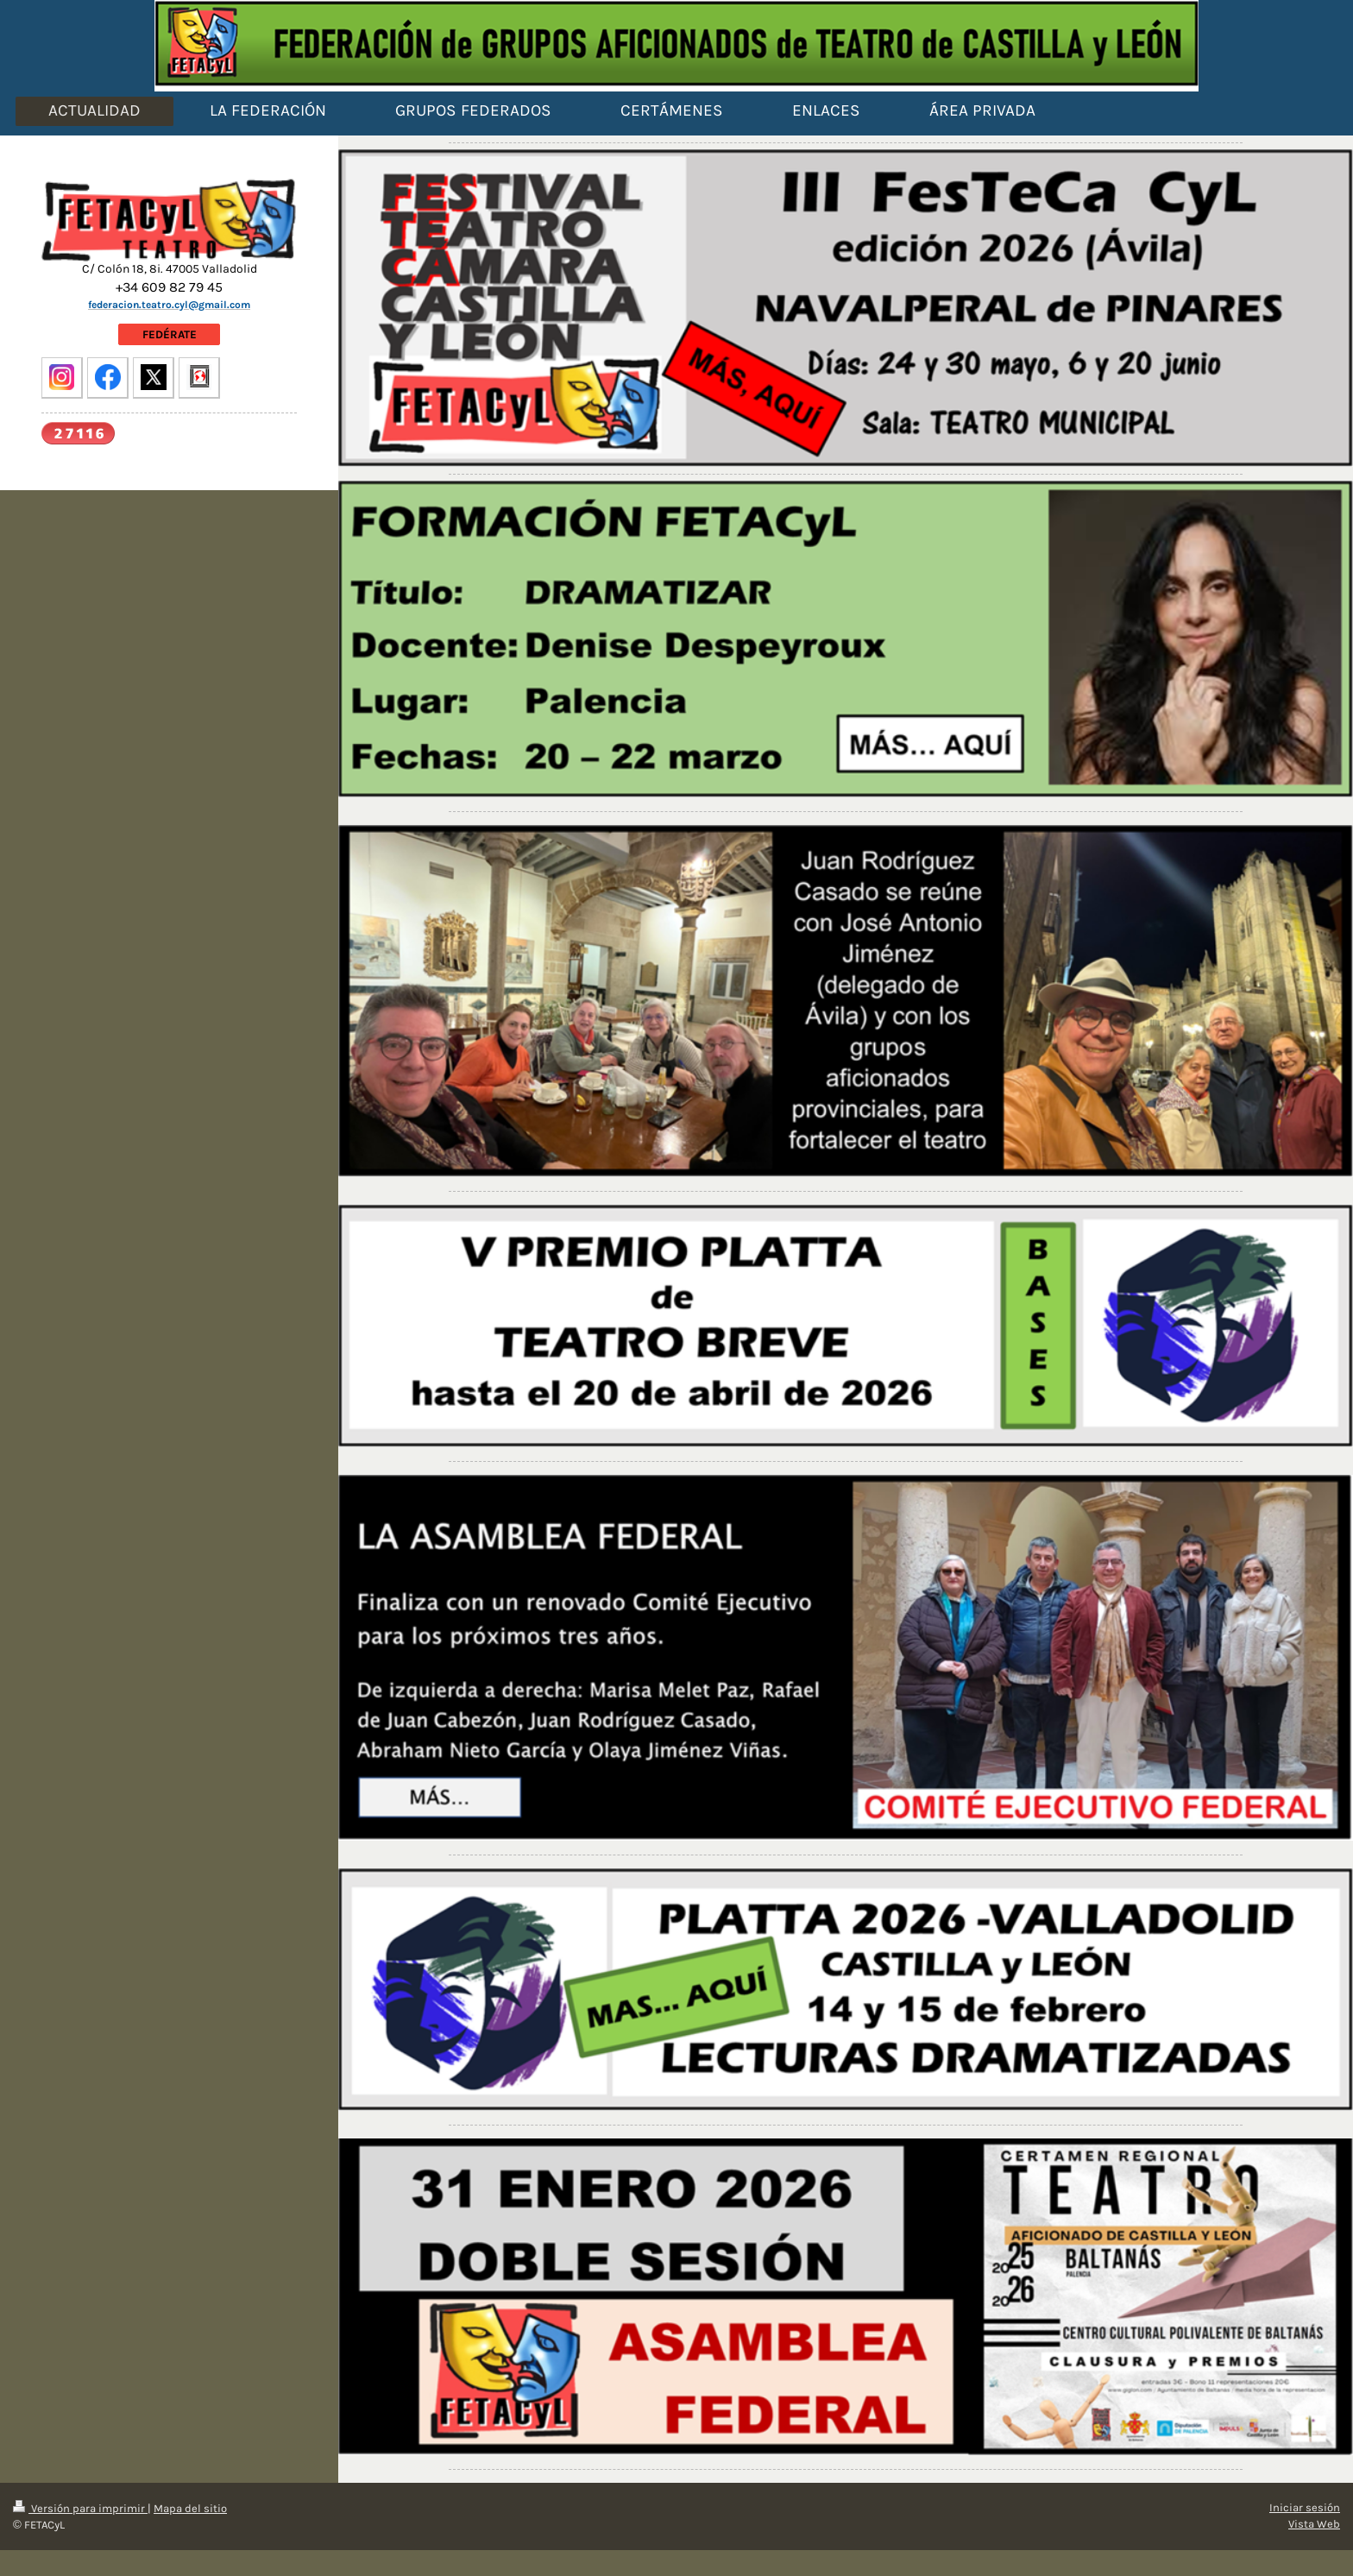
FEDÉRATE (169, 334)
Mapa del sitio (190, 2508)
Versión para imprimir (80, 2508)
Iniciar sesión (1304, 2507)
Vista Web (1314, 2523)
